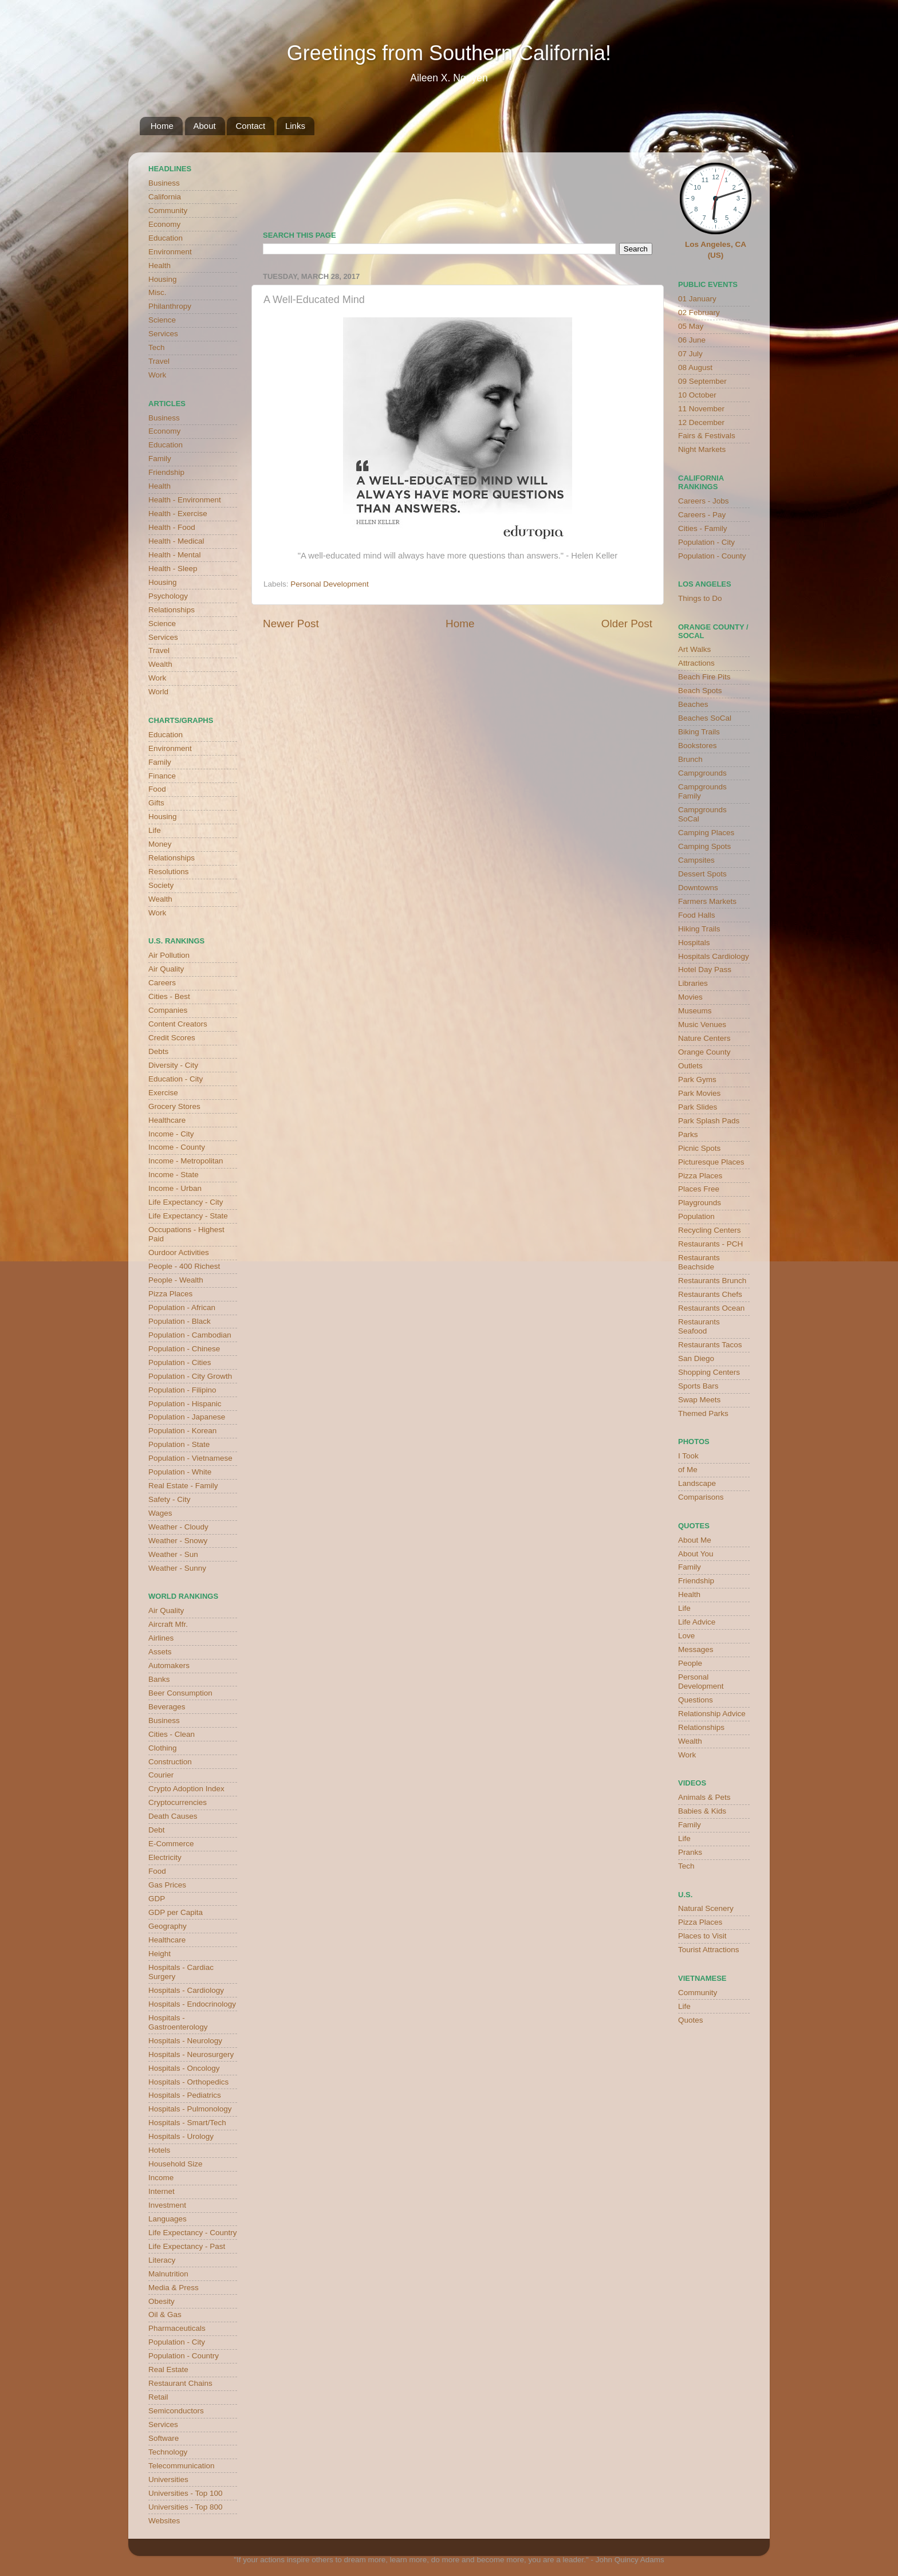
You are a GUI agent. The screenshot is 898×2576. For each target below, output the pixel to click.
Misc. (157, 292)
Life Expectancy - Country (192, 2232)
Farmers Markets (707, 901)
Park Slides (697, 1107)
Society (161, 885)
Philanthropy (169, 306)
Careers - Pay (702, 514)
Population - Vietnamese (190, 1458)
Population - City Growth (190, 1376)
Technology (167, 2452)
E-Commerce (171, 1843)
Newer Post (291, 624)
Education (165, 238)
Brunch (690, 759)
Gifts (156, 803)
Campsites (696, 860)
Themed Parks (703, 1413)
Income (161, 2177)
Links (295, 126)
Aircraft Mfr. (168, 1624)
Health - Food (171, 527)
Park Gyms (697, 1079)
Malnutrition (168, 2274)
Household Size (175, 2164)
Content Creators (177, 1024)
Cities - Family (702, 528)
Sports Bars (698, 1386)
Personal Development (329, 584)
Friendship (166, 472)
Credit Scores (171, 1037)
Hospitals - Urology (181, 2136)
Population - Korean (182, 1430)
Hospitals (694, 942)
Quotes (690, 2020)
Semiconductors (176, 2410)
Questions (695, 1700)
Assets (160, 1651)
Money (160, 844)
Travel (159, 361)
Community (167, 210)
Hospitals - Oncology (184, 2068)
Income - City (171, 1134)
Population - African (181, 1307)
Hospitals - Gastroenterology (178, 2022)
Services (163, 333)
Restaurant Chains (180, 2383)
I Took (688, 1456)
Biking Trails (699, 731)
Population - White (179, 1472)
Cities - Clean (171, 1734)
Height (159, 1953)
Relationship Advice (712, 1713)
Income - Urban (175, 1188)
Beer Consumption (180, 1693)
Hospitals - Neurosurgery (191, 2054)
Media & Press (173, 2287)
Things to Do (700, 598)
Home (162, 126)
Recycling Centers (709, 1230)
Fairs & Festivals (706, 435)
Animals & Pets (704, 1797)
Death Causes (173, 1816)
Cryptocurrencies (177, 1802)
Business (164, 183)
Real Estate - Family (183, 1485)
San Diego (696, 1358)
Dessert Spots (702, 874)
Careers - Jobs (703, 501)
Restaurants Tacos (710, 1344)
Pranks (690, 1852)
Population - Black (179, 1321)
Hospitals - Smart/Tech (187, 2122)
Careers (162, 982)
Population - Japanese (186, 1417)
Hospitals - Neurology (185, 2040)
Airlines (161, 1638)
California (164, 196)
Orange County (704, 1052)
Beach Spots (700, 690)
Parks (688, 1134)
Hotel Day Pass (704, 969)
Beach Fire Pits (704, 676)
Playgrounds (699, 1202)
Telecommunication (181, 2465)
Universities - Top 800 (185, 2507)
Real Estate (168, 2369)
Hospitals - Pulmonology (190, 2109)
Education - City (175, 1079)
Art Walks (694, 649)
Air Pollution (169, 955)
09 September (702, 381)
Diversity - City (173, 1065)
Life (154, 830)
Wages (160, 1513)
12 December (701, 422)
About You (696, 1553)
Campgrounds (702, 773)
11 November (701, 408)
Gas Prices (167, 1885)
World (158, 691)
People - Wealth (175, 1280)
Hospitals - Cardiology (186, 1990)
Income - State (173, 1174)
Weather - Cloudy (178, 1527)
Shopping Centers (709, 1372)
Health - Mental (174, 554)
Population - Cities (179, 1362)
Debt (156, 1830)
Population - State (179, 1444)
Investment (167, 2205)
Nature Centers (704, 1038)
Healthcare (167, 1120)
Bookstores (697, 745)
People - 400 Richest (184, 1266)
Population (696, 1216)
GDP (156, 1898)
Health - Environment (184, 499)
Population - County (712, 556)
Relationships (171, 609)
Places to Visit (702, 1936)
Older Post (626, 624)
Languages (167, 2219)
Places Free (698, 1189)
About (205, 126)
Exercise (163, 1092)
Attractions (696, 663)
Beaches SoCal (704, 718)
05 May (690, 326)
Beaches (693, 704)
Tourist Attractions (708, 1949)
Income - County (176, 1147)
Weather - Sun (173, 1554)
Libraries (693, 983)
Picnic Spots (699, 1148)
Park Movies (699, 1093)
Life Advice (696, 1622)
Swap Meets (699, 1399)
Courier (161, 1775)
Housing (162, 279)
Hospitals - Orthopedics (188, 2082)
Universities (168, 2479)
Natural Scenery (706, 1908)
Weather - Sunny (177, 1568)
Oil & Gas (165, 2314)
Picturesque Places (711, 1162)
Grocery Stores (174, 1106)
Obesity (161, 2301)
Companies (167, 1010)
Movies (690, 997)
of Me (688, 1469)
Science (162, 320)
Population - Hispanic (185, 1403)
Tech (156, 347)
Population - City (176, 2342)
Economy (164, 224)
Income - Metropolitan (185, 1161)
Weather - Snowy (177, 1540)
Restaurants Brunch (712, 1280)
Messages (696, 1649)
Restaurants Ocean (711, 1308)
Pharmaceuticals (177, 2328)
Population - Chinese (184, 1348)
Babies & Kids (702, 1811)
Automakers (169, 1665)
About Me (694, 1540)
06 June (692, 340)
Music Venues (702, 1024)
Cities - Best (169, 996)
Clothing (162, 1748)
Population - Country (183, 2355)
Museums (695, 1010)
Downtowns (698, 887)
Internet (161, 2191)
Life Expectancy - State (188, 1216)
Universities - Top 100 (185, 2493)
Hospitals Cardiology (713, 956)
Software (163, 2438)
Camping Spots (704, 846)
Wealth (160, 664)
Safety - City (169, 1499)
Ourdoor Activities (178, 1252)
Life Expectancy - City (185, 1202)
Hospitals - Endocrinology (192, 2004)
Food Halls (696, 915)
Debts (158, 1051)
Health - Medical (176, 541)
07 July (690, 353)
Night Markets (702, 449)
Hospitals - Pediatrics (184, 2095)
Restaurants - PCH (710, 1244)
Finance (162, 776)
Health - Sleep (173, 568)
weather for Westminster (638, 187)
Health (159, 265)
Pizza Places (170, 1293)
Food (157, 789)
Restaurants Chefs (710, 1294)
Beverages (167, 1706)
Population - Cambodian (189, 1335)
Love (686, 1635)
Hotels (159, 2150)
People (690, 1663)
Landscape (697, 1483)
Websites (164, 2520)
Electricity (165, 1857)
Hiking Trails (699, 929)
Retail (158, 2397)
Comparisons (701, 1497)
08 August (695, 367)
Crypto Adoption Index (186, 1788)
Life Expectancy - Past (186, 2246)
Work (157, 375)
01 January (697, 298)
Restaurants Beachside (699, 1262)
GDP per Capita (175, 1912)
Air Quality (166, 969)
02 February (699, 312)
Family (159, 458)
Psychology (168, 596)
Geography (167, 1926)
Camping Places (706, 832)
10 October (697, 395)
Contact (250, 126)
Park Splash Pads (708, 1120)
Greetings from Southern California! (449, 53)
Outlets (690, 1065)
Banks (159, 1679)
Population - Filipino (182, 1390)
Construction (170, 1761)
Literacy (161, 2260)
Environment (170, 251)
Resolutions (168, 871)
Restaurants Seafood (699, 1326)
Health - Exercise (177, 513)
